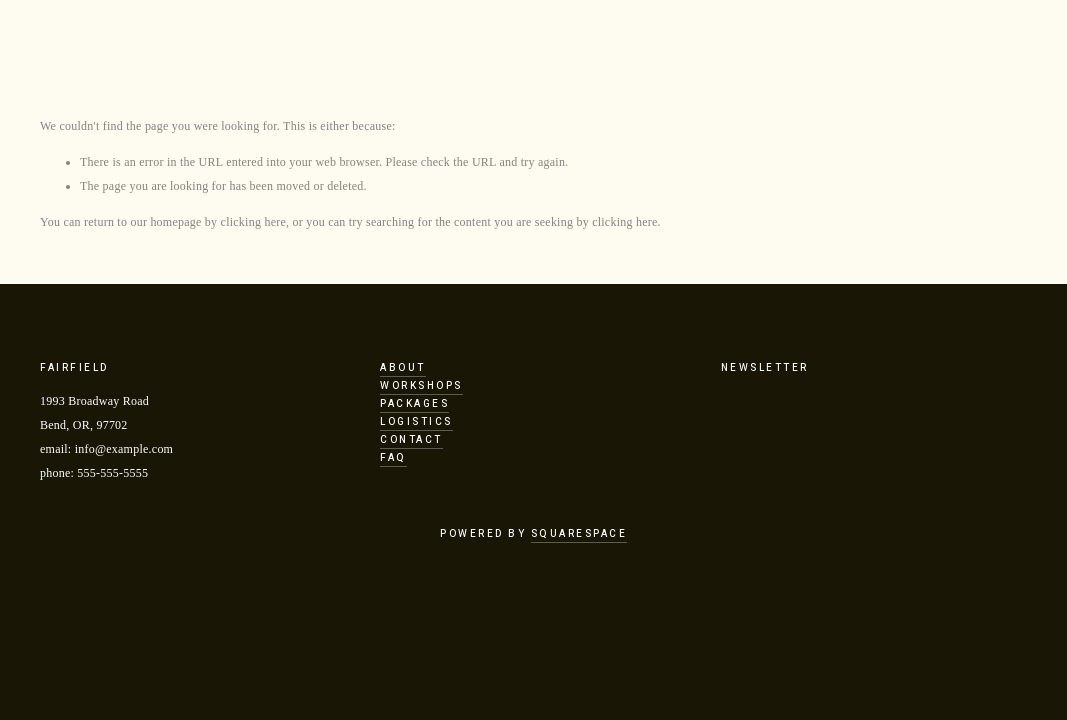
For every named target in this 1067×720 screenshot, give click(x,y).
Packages (414, 404)
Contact (411, 440)
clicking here (253, 222)
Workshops (421, 386)
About (403, 368)
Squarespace (579, 534)
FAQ (393, 458)
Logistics (416, 422)
